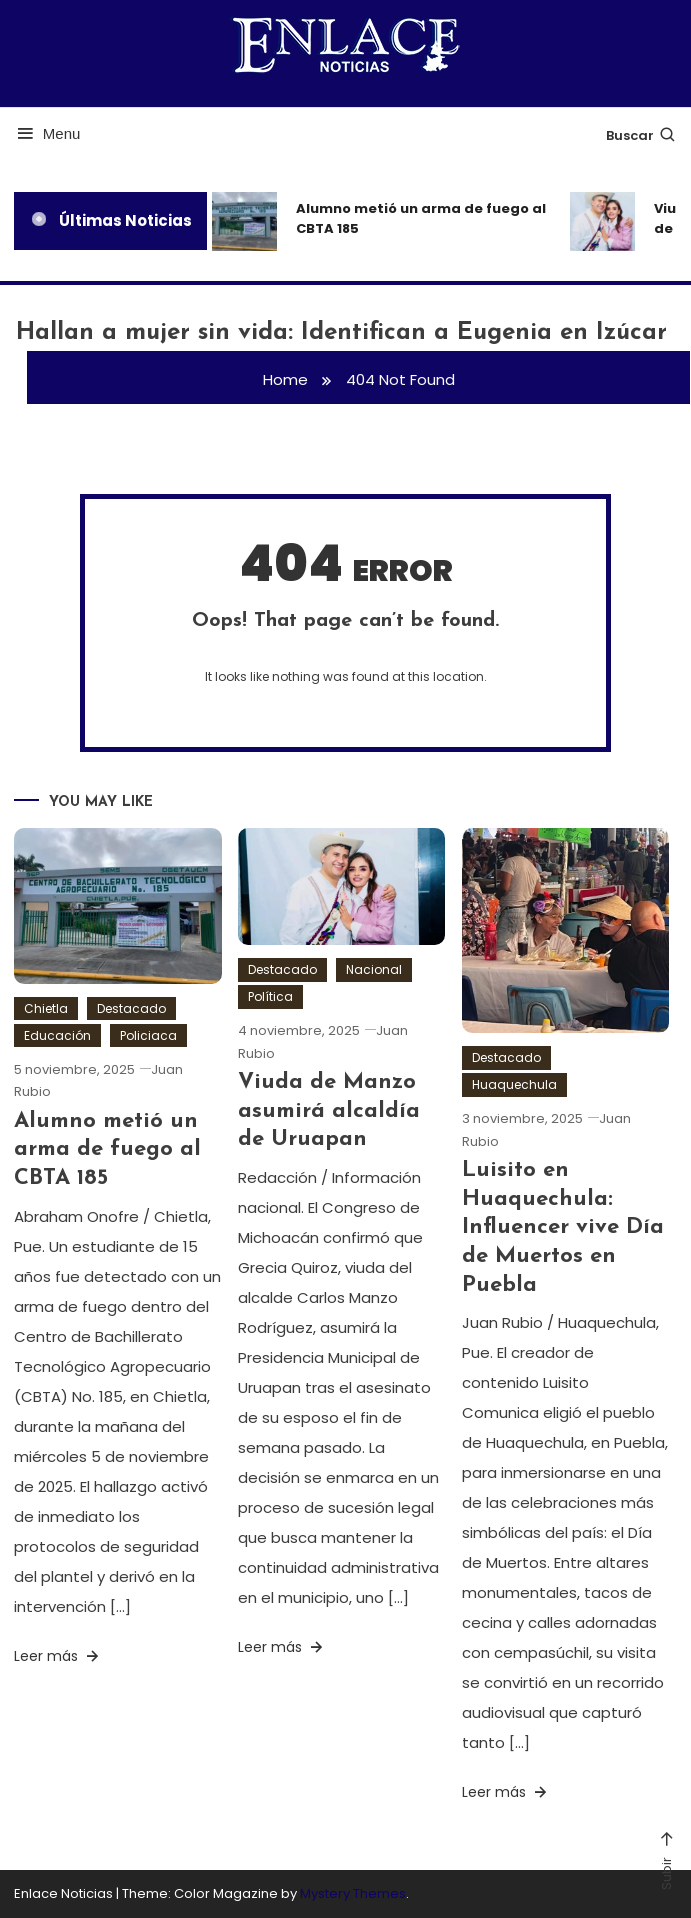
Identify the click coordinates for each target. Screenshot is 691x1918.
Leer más (58, 1656)
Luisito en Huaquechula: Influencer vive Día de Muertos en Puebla (563, 1227)
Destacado (131, 1008)
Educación (57, 1035)
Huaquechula (514, 1084)
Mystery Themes (353, 1893)
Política (270, 996)
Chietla (46, 1008)
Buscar (641, 135)
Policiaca (148, 1035)
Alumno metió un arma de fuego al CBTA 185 (421, 218)
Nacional (374, 969)
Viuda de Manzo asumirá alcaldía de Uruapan (329, 1111)
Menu (47, 133)
